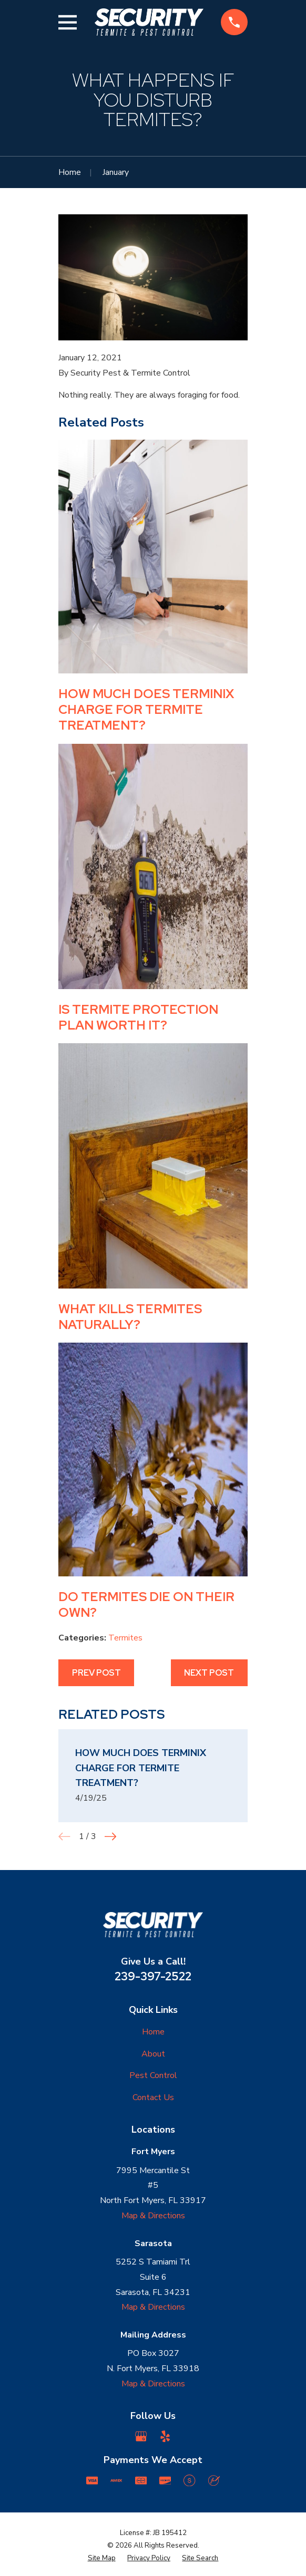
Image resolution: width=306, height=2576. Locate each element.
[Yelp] (165, 2436)
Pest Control (153, 2075)
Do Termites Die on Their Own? (146, 1604)
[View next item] (110, 1836)
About (153, 2054)
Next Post (209, 1672)
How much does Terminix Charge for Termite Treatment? (146, 709)
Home (153, 2032)
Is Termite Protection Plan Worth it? (138, 1017)
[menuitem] (102, 2558)
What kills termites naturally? (130, 1317)
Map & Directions (153, 2215)
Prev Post (96, 1672)
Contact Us (153, 2097)
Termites (125, 1638)
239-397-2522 (153, 1976)
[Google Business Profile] (141, 2436)
